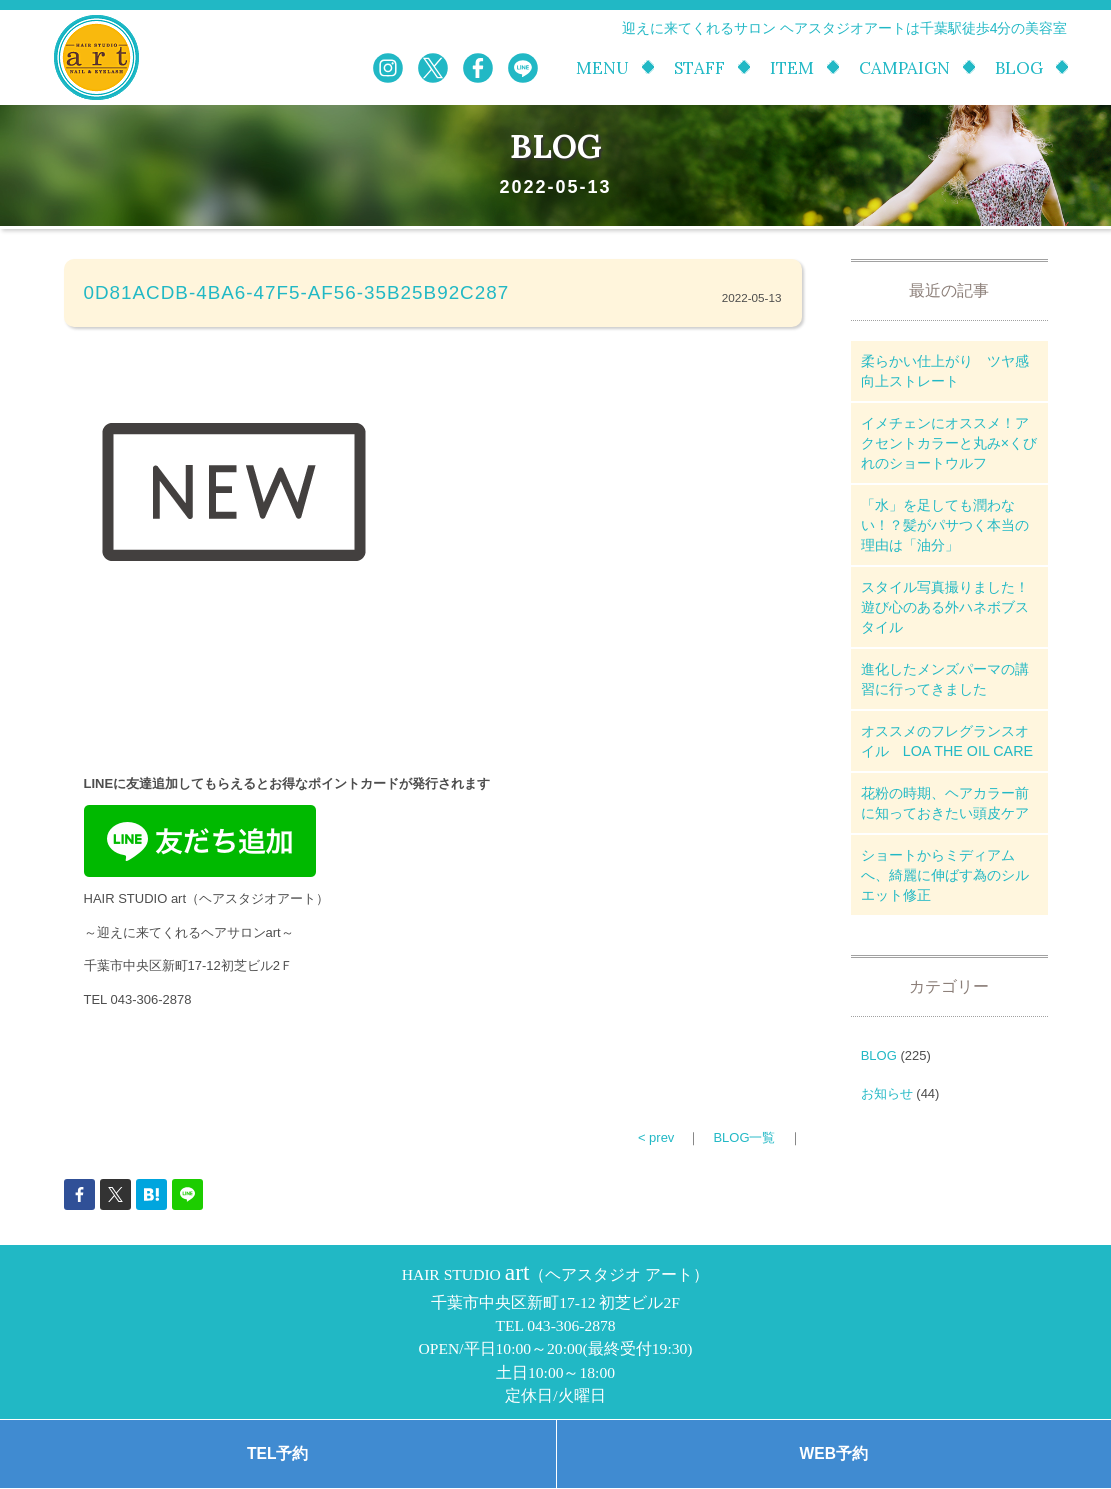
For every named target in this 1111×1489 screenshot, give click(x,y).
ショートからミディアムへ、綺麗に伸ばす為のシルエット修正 (945, 875)
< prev (656, 1137)
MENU (602, 68)
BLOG (1019, 68)
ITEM (792, 68)
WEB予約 (834, 1453)
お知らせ (887, 1093)
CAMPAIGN (904, 68)
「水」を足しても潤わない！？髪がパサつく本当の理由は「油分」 (945, 525)
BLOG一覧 (744, 1137)
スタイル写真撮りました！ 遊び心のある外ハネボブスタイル (952, 607)
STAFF (699, 68)
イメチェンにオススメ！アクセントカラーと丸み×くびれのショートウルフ (949, 443)
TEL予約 (277, 1453)
